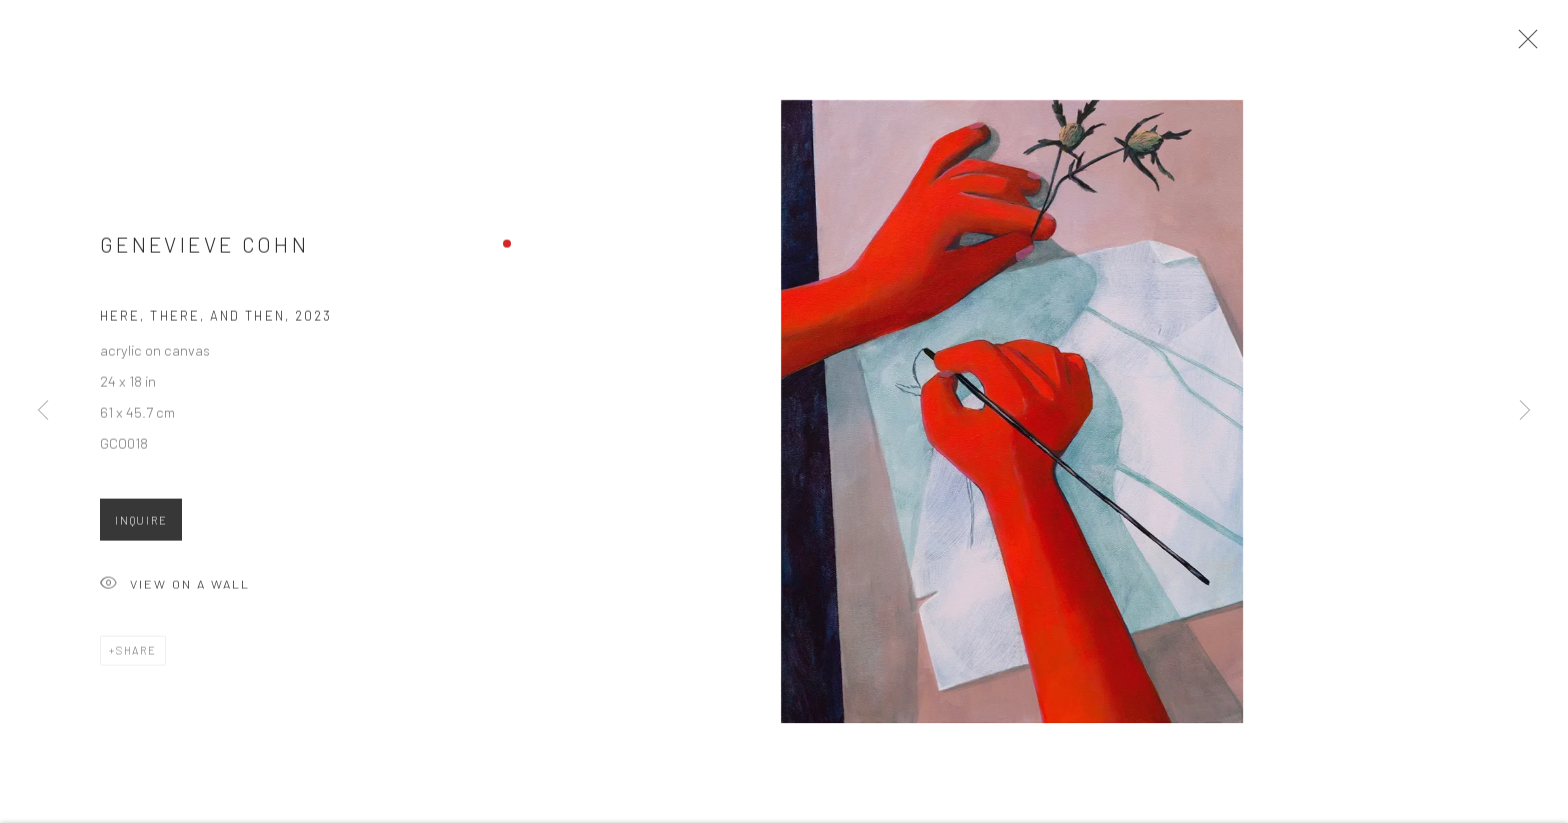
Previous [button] (43, 411)
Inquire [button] (141, 524)
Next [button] (1525, 411)
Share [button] (136, 654)
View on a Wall (175, 589)
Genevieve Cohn (204, 248)
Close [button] (1524, 45)
